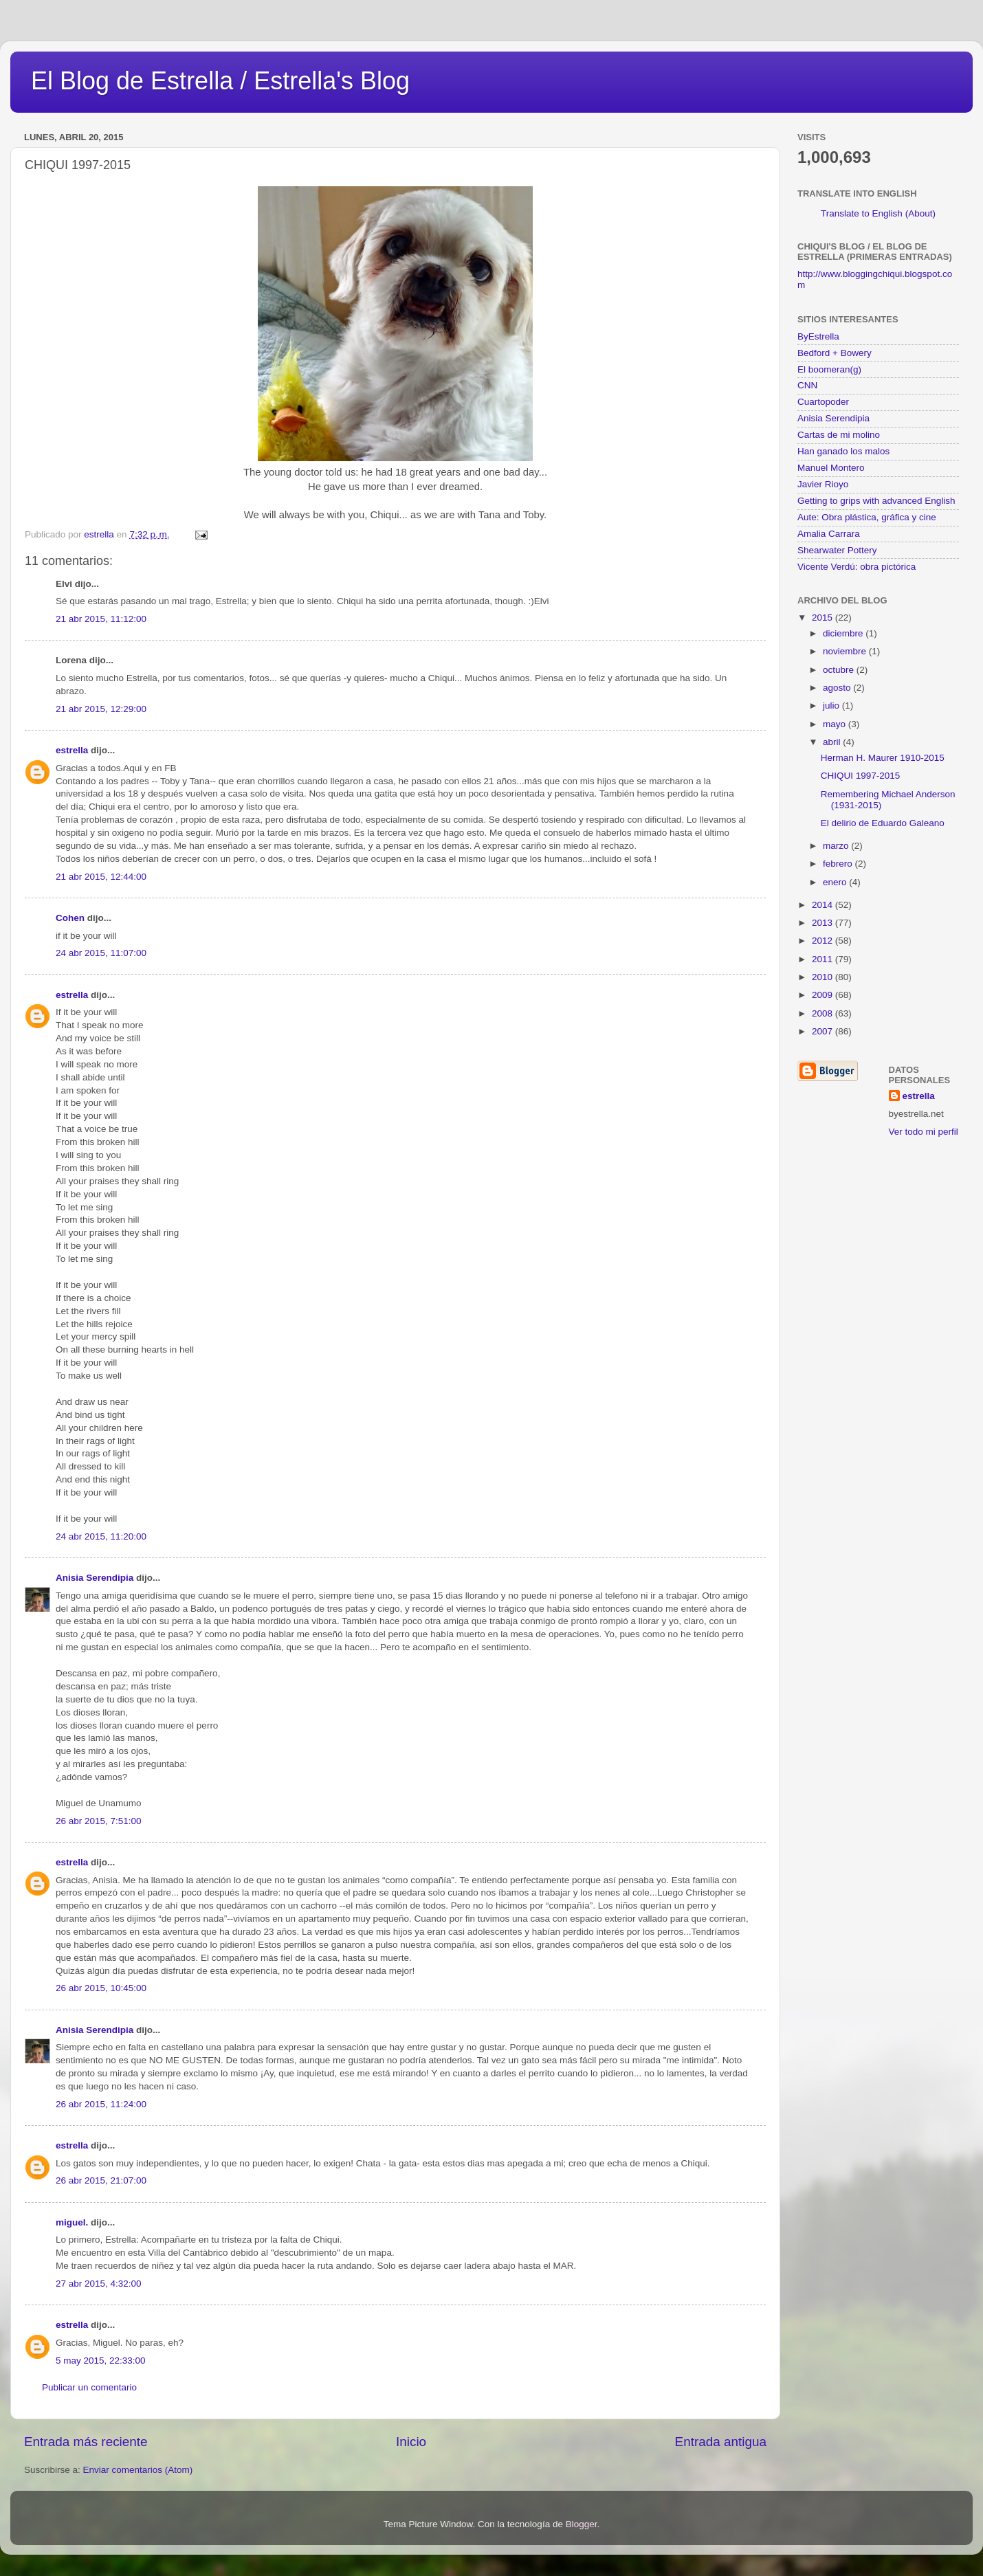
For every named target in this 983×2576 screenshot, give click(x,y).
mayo (835, 724)
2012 (823, 940)
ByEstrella (818, 336)
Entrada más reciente (86, 2441)
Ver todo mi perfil (923, 1131)
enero (836, 882)
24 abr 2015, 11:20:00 (101, 1536)
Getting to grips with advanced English (876, 501)
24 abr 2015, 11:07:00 (101, 953)
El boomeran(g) (829, 369)
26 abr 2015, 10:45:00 (101, 1988)
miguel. (72, 2222)
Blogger (581, 2524)
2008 (823, 1013)
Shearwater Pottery (837, 550)
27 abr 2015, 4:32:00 (99, 2283)
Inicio (411, 2441)
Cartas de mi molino (838, 435)
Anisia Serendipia (94, 1578)
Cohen (70, 918)
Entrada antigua (720, 2441)
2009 (823, 995)
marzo (837, 846)
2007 (823, 1031)
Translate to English (862, 213)
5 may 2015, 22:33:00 (101, 2360)
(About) (920, 213)
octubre (840, 670)
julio (832, 705)
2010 (823, 977)
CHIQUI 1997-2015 (861, 775)
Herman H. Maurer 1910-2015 (883, 758)
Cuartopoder (823, 402)
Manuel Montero (831, 468)
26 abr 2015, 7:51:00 (99, 1821)
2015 (823, 617)
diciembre (844, 633)
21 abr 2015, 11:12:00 (101, 619)
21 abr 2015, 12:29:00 (101, 709)
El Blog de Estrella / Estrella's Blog (220, 81)
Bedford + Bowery (834, 353)
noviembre (846, 651)
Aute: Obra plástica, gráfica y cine (866, 517)
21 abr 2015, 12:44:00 (101, 876)
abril (833, 742)
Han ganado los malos (843, 451)
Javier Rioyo (822, 484)
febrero (839, 863)
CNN (807, 385)
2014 (823, 905)
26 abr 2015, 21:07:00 (101, 2180)
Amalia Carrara (828, 534)
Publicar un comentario (89, 2387)
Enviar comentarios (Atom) (138, 2470)
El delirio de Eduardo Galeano (883, 823)
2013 (823, 923)
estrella (72, 750)
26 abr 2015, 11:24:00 (101, 2104)
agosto (838, 687)
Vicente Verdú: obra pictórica (856, 567)
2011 (823, 959)
